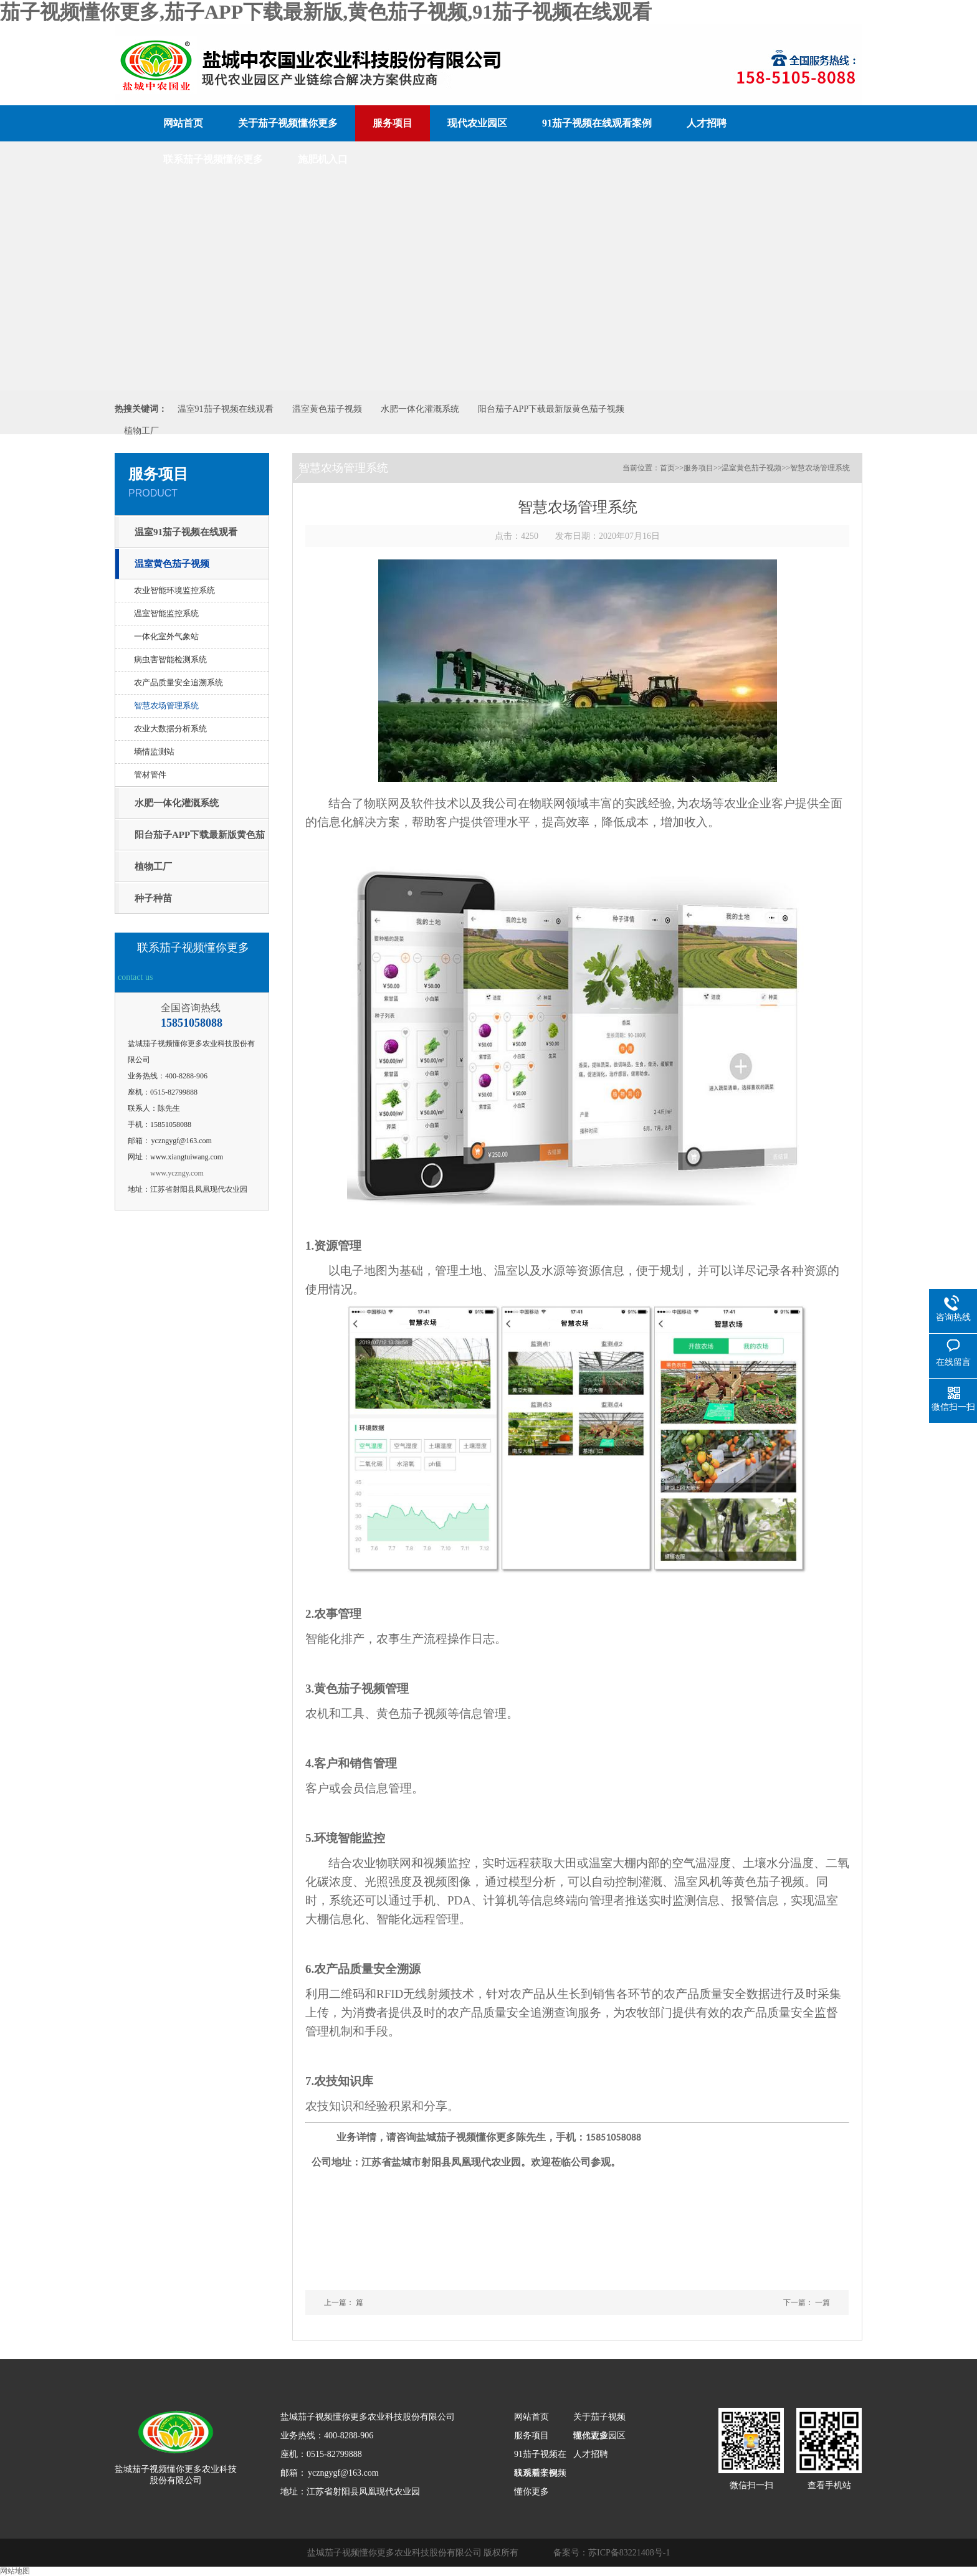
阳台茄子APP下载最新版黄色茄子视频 (551, 409)
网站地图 (15, 2571)
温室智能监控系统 (166, 613)
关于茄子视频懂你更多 (288, 123)
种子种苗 (153, 898)
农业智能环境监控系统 (174, 590)
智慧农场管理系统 (166, 705)
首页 (667, 467)
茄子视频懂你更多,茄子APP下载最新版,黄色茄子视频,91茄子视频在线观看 (326, 12)
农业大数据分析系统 (170, 728)
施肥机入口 (323, 159)
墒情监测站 (154, 751)
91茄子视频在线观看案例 (597, 123)
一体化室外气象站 (166, 636)
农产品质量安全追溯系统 (178, 682)
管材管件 (150, 774)
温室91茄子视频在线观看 (226, 409)
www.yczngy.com (177, 1173)
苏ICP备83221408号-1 (629, 2552)
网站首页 (183, 123)
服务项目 (392, 123)
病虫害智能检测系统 (170, 659)
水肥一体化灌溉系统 (420, 409)
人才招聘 (707, 123)
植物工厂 (141, 430)
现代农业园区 (477, 123)
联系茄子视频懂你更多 (213, 159)
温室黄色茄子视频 (327, 409)
